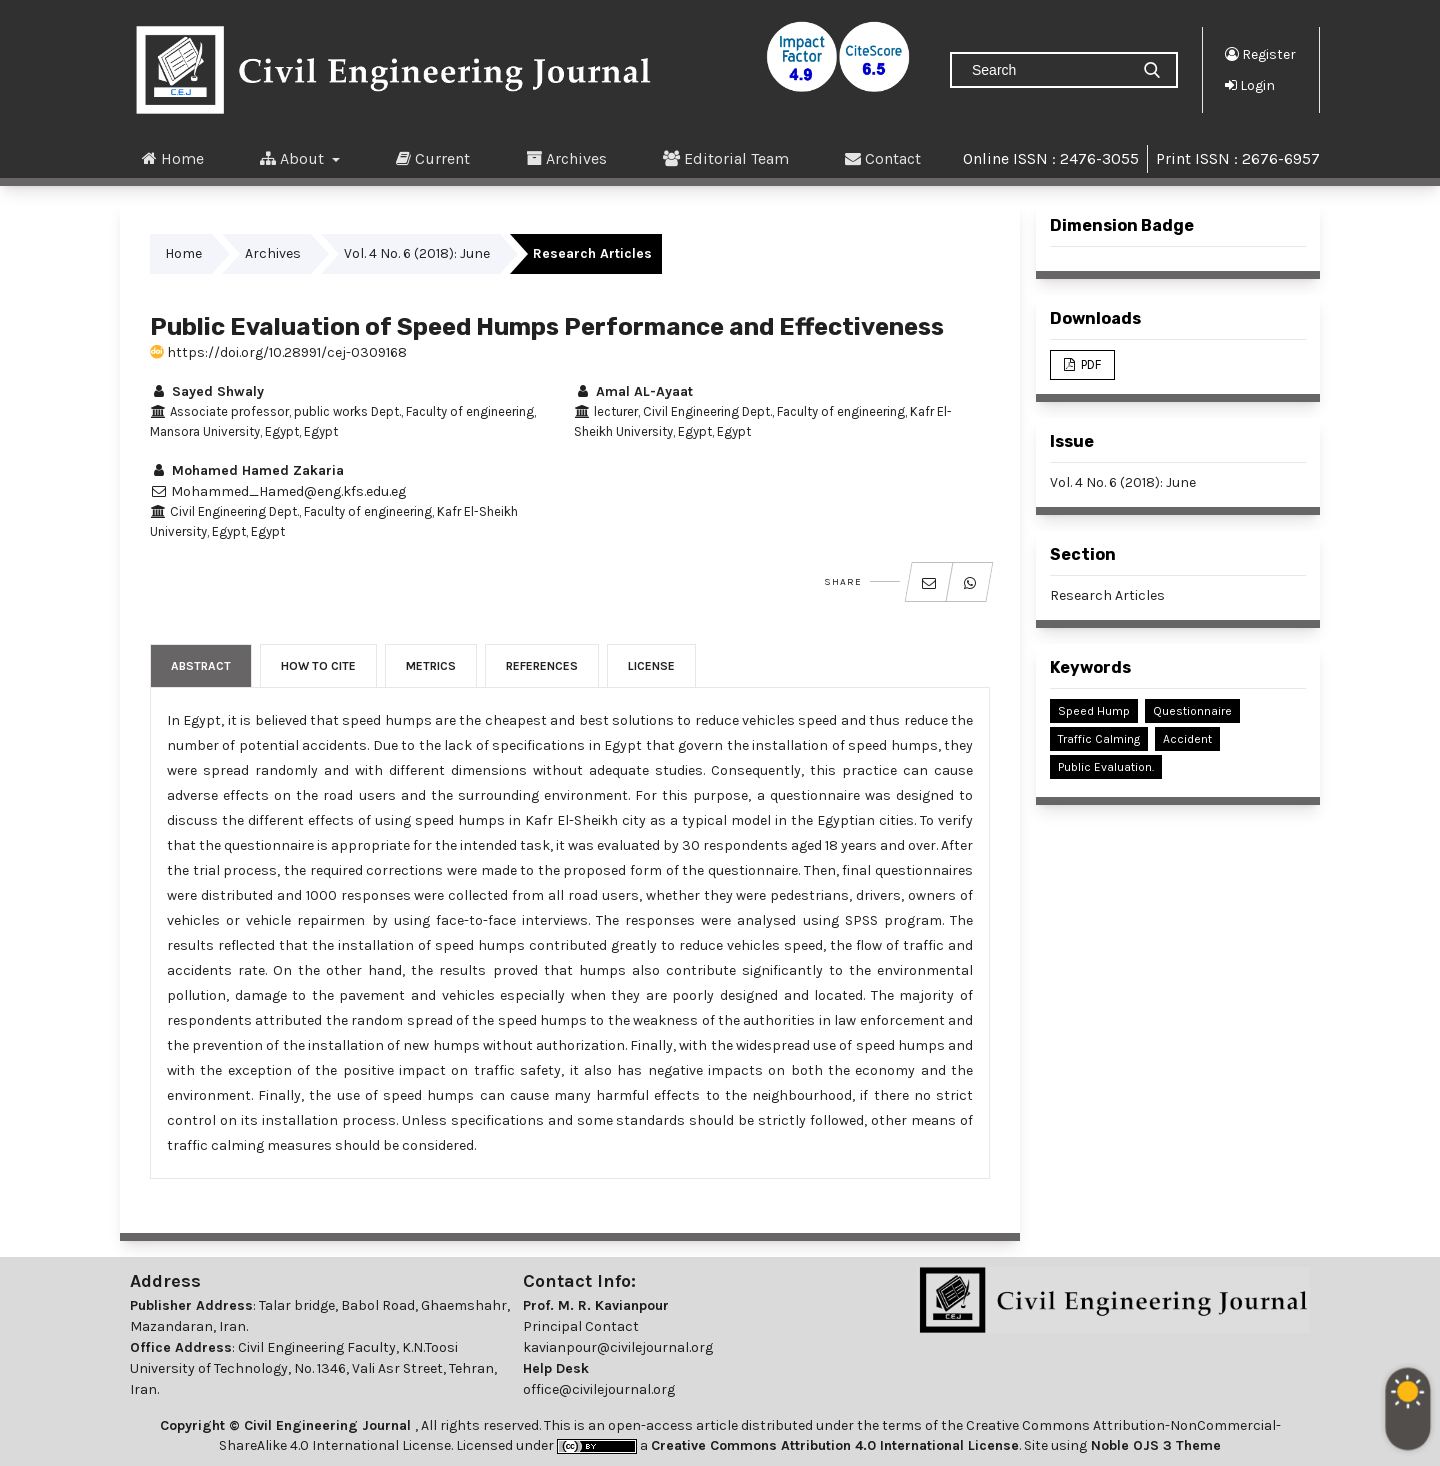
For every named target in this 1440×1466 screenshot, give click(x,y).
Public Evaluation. (1106, 767)
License (651, 666)
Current (433, 158)
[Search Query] (1048, 70)
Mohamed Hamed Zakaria (247, 470)
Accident (1187, 739)
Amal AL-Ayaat (633, 391)
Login (1250, 85)
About (294, 158)
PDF (1089, 364)
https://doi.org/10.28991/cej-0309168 (278, 352)
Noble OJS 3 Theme (1154, 1445)
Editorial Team (726, 158)
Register (1260, 54)
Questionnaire (1192, 711)
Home (173, 158)
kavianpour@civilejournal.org (618, 1347)
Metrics (431, 666)
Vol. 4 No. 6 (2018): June (417, 253)
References (542, 666)
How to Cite (318, 666)
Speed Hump (1094, 711)
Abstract (201, 666)
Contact (883, 158)
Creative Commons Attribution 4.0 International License (835, 1445)
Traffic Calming (1099, 739)
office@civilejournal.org (599, 1389)
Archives (566, 158)
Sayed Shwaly (207, 391)
